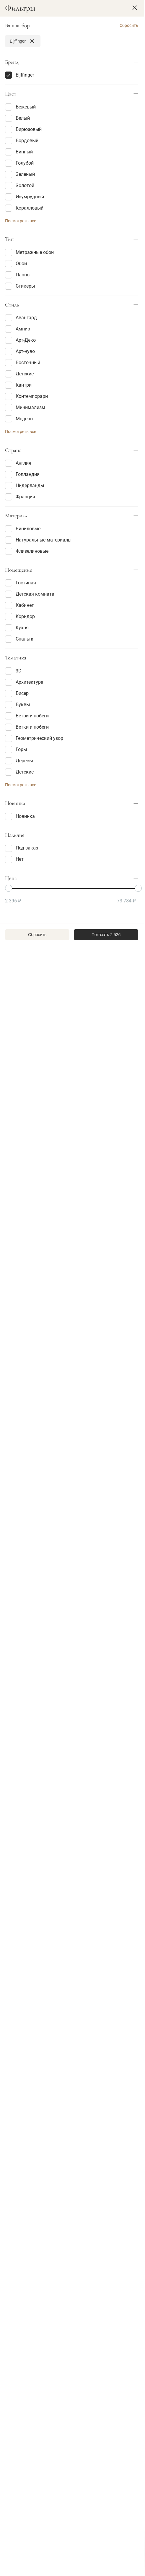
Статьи (15, 2126)
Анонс (39, 2126)
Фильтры (22, 58)
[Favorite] (65, 164)
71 (89, 2082)
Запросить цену (31, 385)
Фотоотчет (66, 2126)
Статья (21, 2149)
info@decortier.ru (27, 2484)
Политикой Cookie (92, 2548)
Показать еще (70, 2063)
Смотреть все (70, 2402)
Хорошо (73, 2561)
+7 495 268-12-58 (28, 2457)
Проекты (96, 2126)
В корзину (31, 164)
